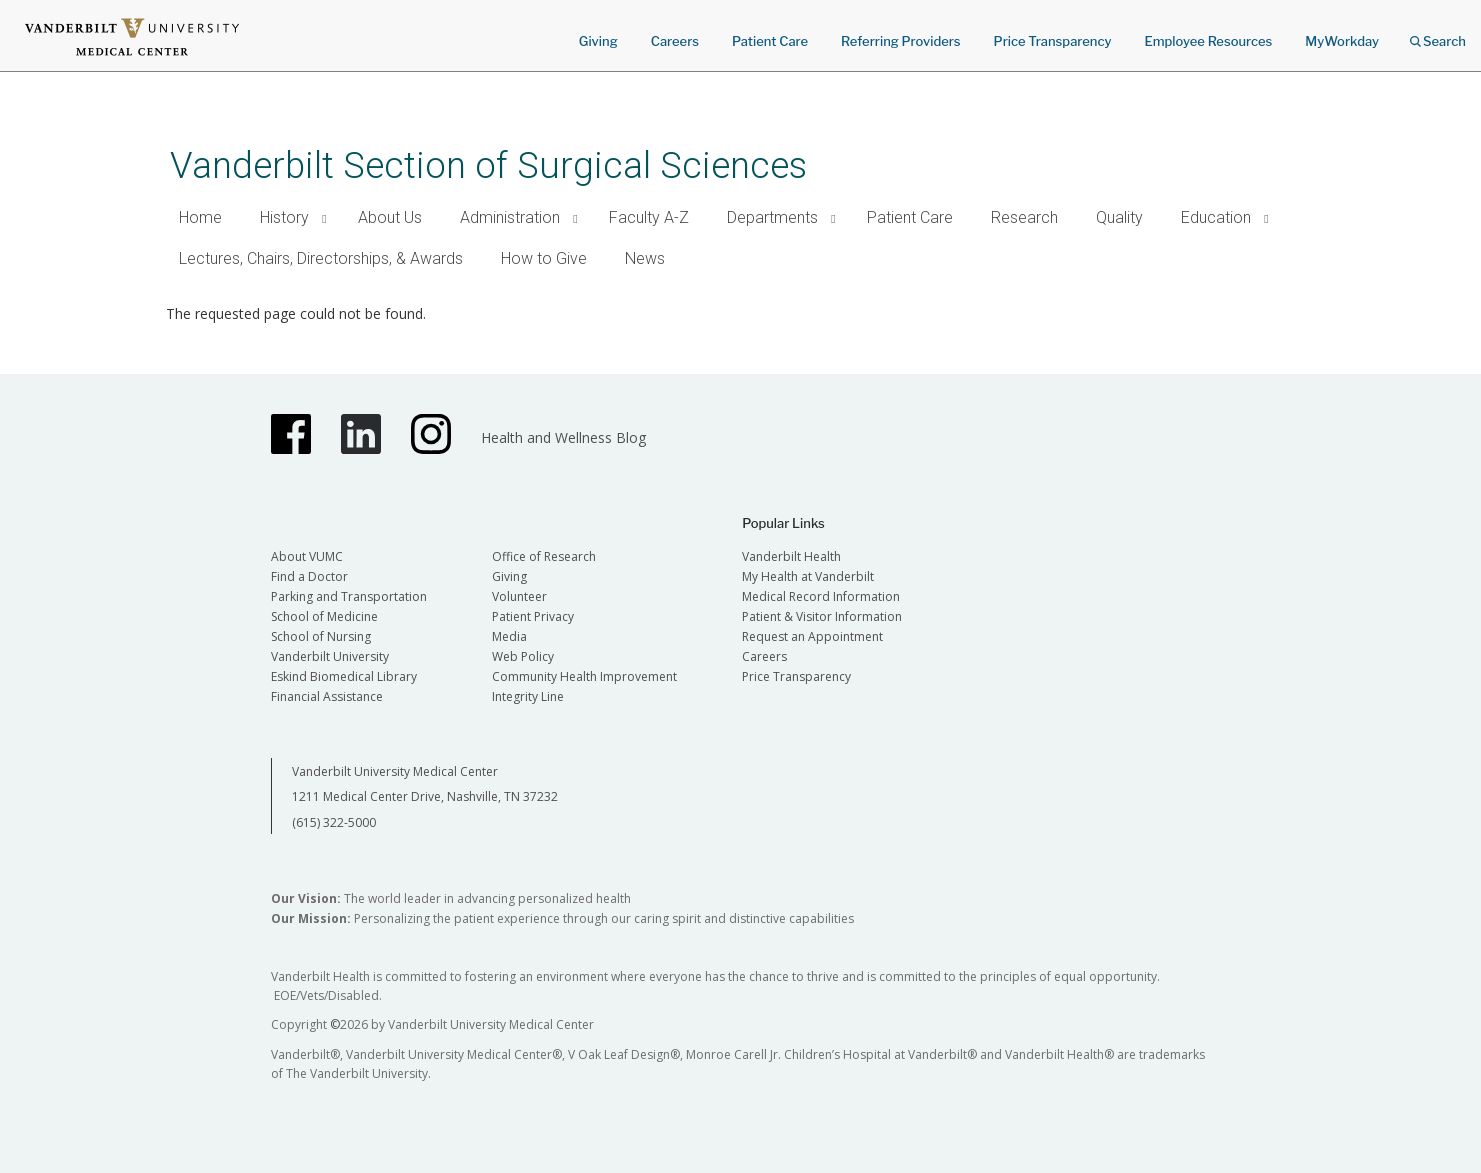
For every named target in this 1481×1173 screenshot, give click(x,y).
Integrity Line (528, 696)
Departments (772, 217)
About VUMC (307, 556)
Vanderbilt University (330, 656)
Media (509, 636)
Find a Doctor (309, 576)
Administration (510, 217)
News (645, 258)
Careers (675, 41)
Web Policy (523, 656)
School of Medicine (324, 616)
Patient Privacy (533, 616)
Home (200, 217)
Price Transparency (1053, 41)
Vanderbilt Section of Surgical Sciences (488, 165)
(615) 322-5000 (334, 822)
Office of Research (544, 556)
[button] (325, 218)
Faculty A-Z (649, 217)
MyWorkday (1342, 41)
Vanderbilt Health (791, 556)
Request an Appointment (812, 636)
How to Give (544, 258)
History (284, 217)
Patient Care (770, 41)
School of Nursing (321, 636)
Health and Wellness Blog (563, 437)
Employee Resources (1208, 41)
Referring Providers (900, 41)
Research (1024, 217)
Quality (1119, 217)
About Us (390, 217)
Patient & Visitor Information (822, 616)
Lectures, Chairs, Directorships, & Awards (321, 258)
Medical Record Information (821, 596)
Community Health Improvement (584, 676)
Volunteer (519, 596)
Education (1216, 217)
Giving (598, 41)
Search (1438, 34)
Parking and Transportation (349, 596)
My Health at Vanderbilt (808, 576)
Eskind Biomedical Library (344, 676)
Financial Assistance (327, 696)
